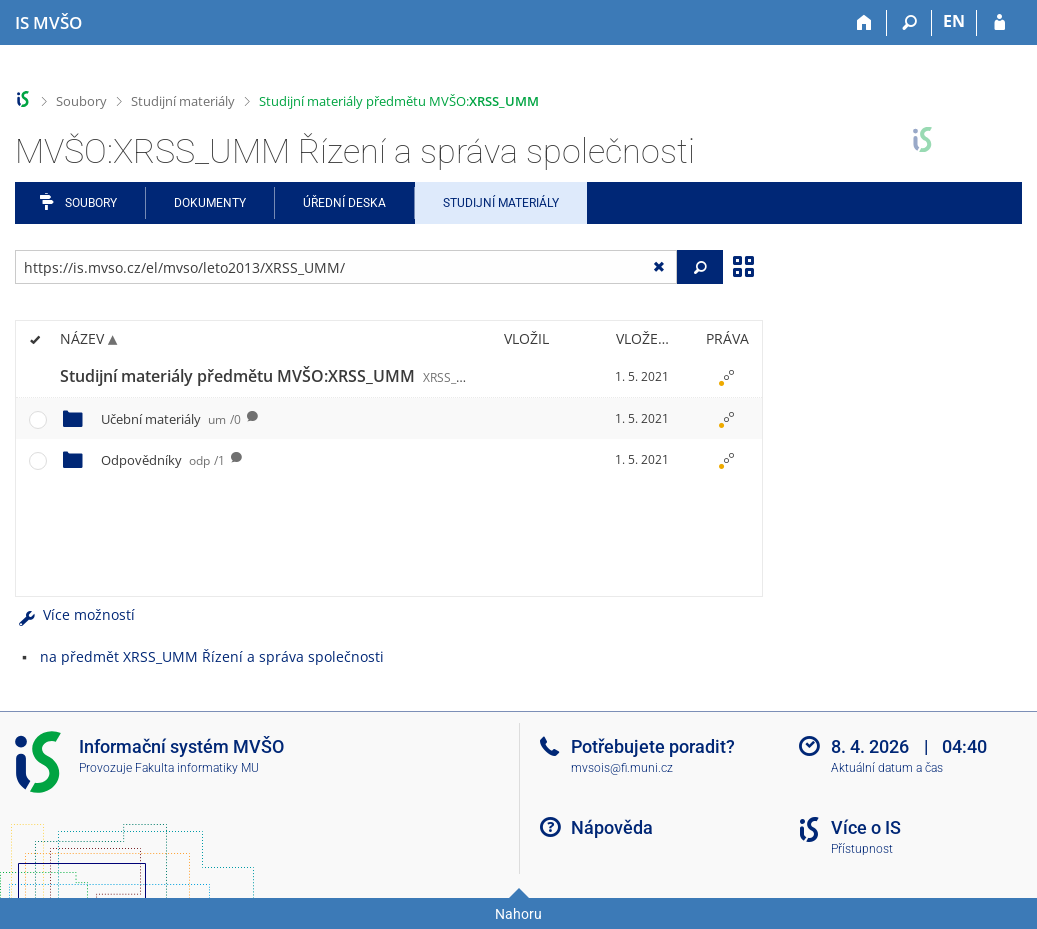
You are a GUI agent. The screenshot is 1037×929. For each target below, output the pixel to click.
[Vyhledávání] (909, 23)
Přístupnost (862, 849)
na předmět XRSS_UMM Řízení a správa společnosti (212, 656)
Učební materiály (171, 419)
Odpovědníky (163, 460)
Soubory (81, 101)
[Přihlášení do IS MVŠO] (999, 23)
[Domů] (864, 23)
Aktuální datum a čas (887, 768)
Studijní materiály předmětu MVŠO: (399, 101)
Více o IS (866, 827)
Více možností (75, 614)
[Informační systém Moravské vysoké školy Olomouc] (48, 23)
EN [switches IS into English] (954, 21)
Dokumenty (210, 203)
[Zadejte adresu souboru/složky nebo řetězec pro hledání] (346, 267)
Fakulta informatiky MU (197, 768)
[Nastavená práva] (727, 377)
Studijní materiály (183, 101)
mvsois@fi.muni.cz (622, 768)
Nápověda (612, 827)
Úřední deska (344, 203)
